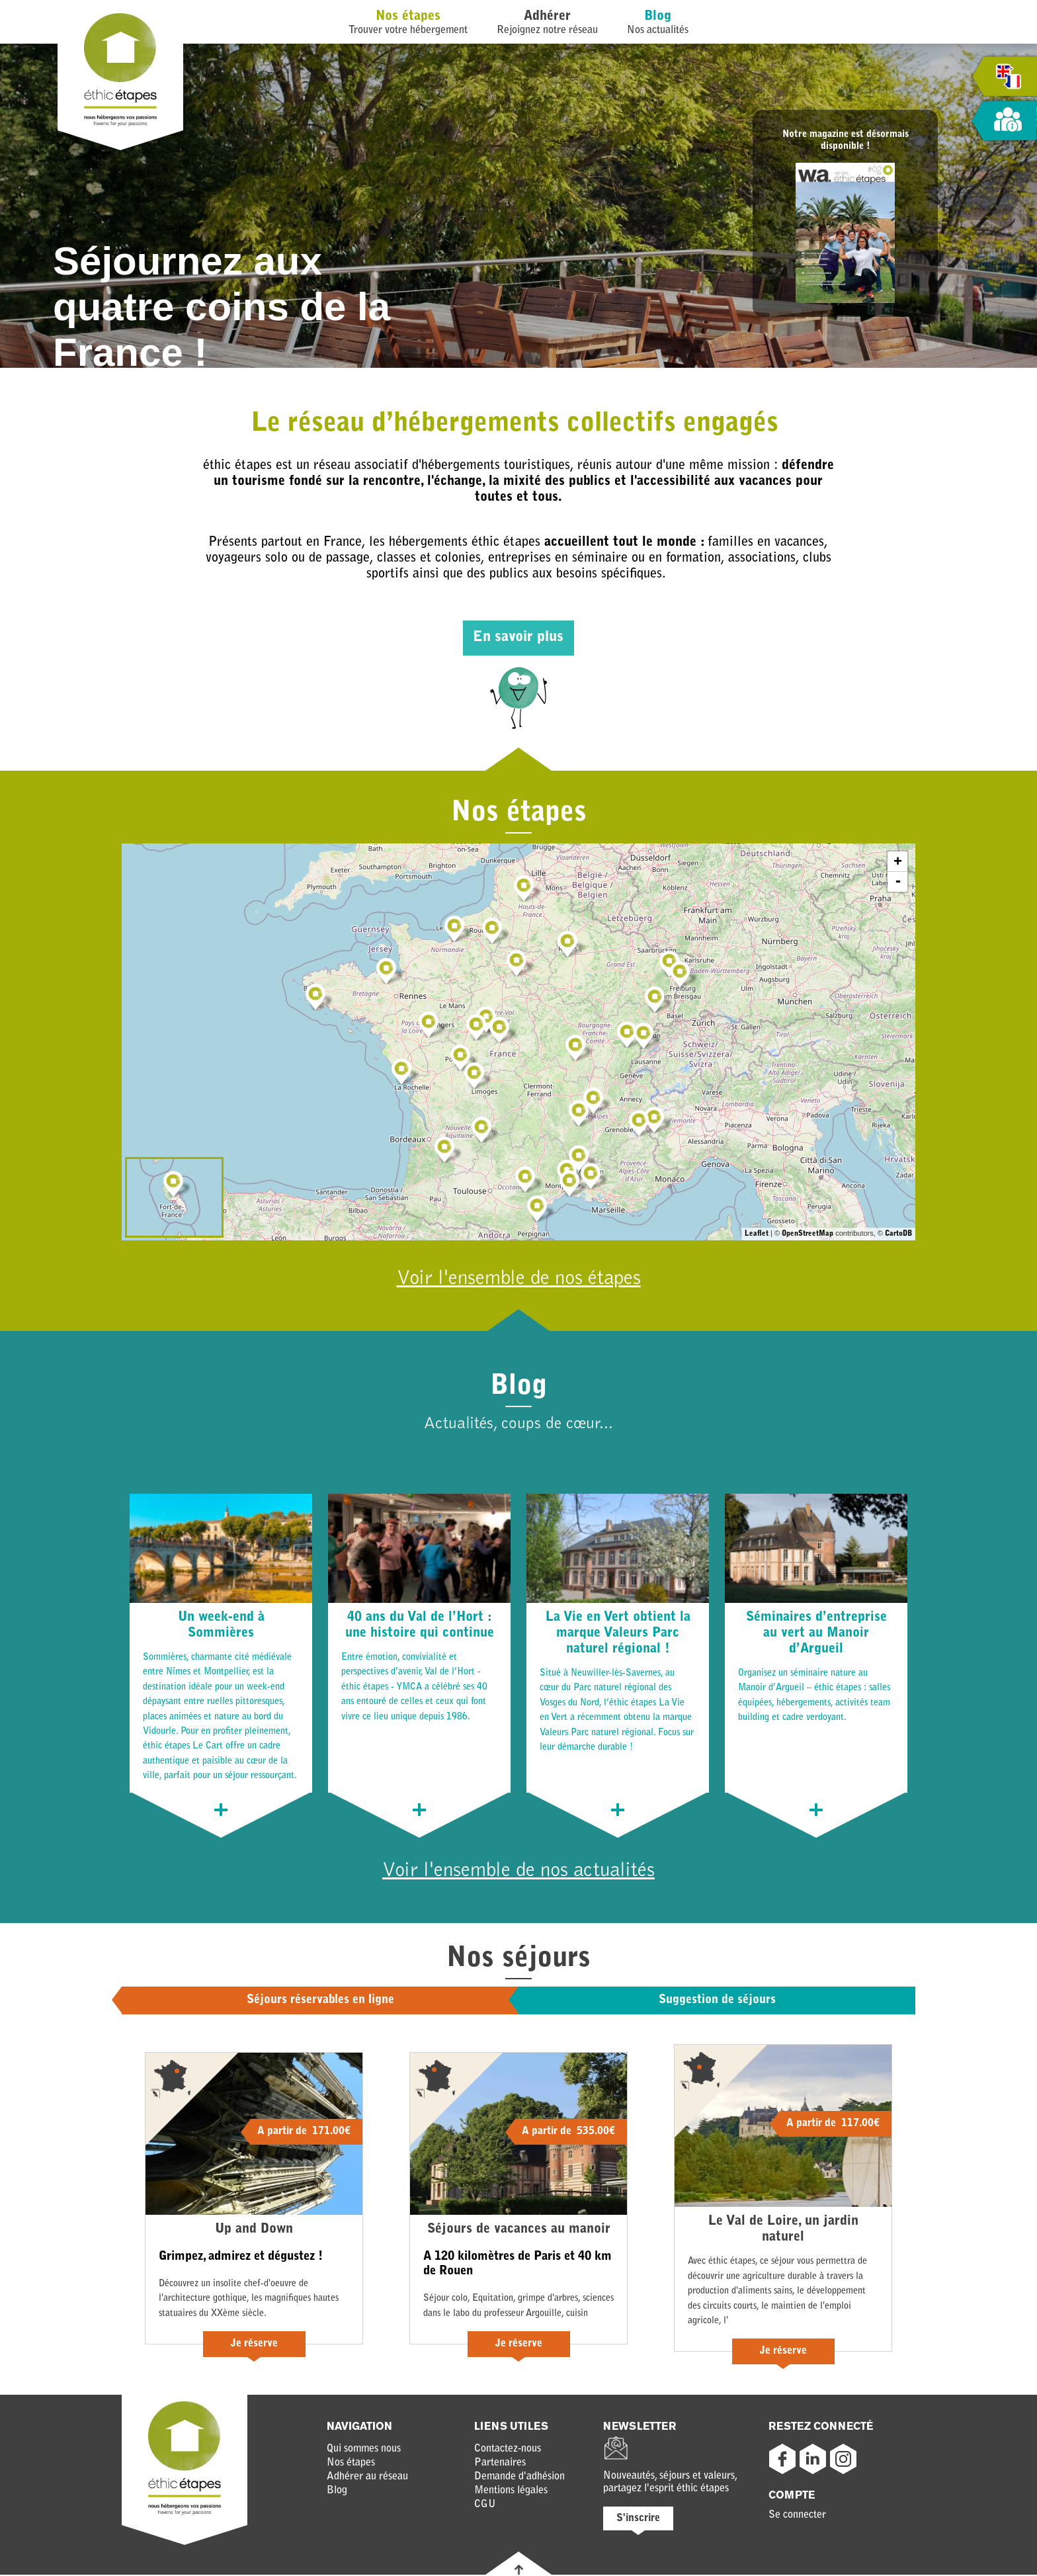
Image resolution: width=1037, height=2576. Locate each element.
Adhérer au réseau (367, 2478)
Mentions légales (511, 2492)
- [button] (898, 882)
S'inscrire (638, 2519)
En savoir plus (518, 637)
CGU (485, 2506)
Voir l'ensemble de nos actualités (519, 1872)
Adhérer (547, 16)
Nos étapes (408, 16)
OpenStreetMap (807, 1234)
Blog (657, 16)
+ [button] (897, 861)
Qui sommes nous (364, 2450)
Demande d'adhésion (519, 2478)
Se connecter (797, 2516)
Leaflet (756, 1234)
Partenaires (500, 2464)
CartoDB (898, 1234)
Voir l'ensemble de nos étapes (518, 1279)
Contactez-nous (507, 2450)
